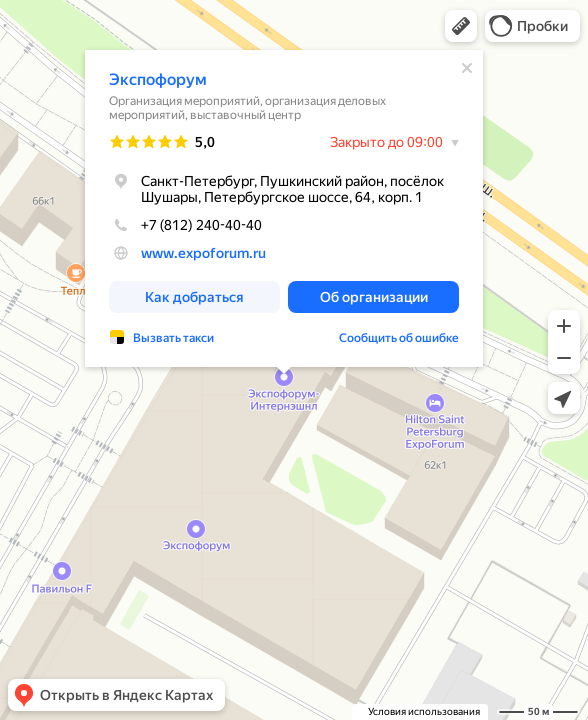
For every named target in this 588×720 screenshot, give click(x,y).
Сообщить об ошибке (399, 338)
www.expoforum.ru (203, 253)
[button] (461, 26)
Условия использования (424, 711)
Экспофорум (158, 79)
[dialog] (284, 208)
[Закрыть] (467, 68)
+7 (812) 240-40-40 (185, 225)
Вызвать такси (173, 338)
